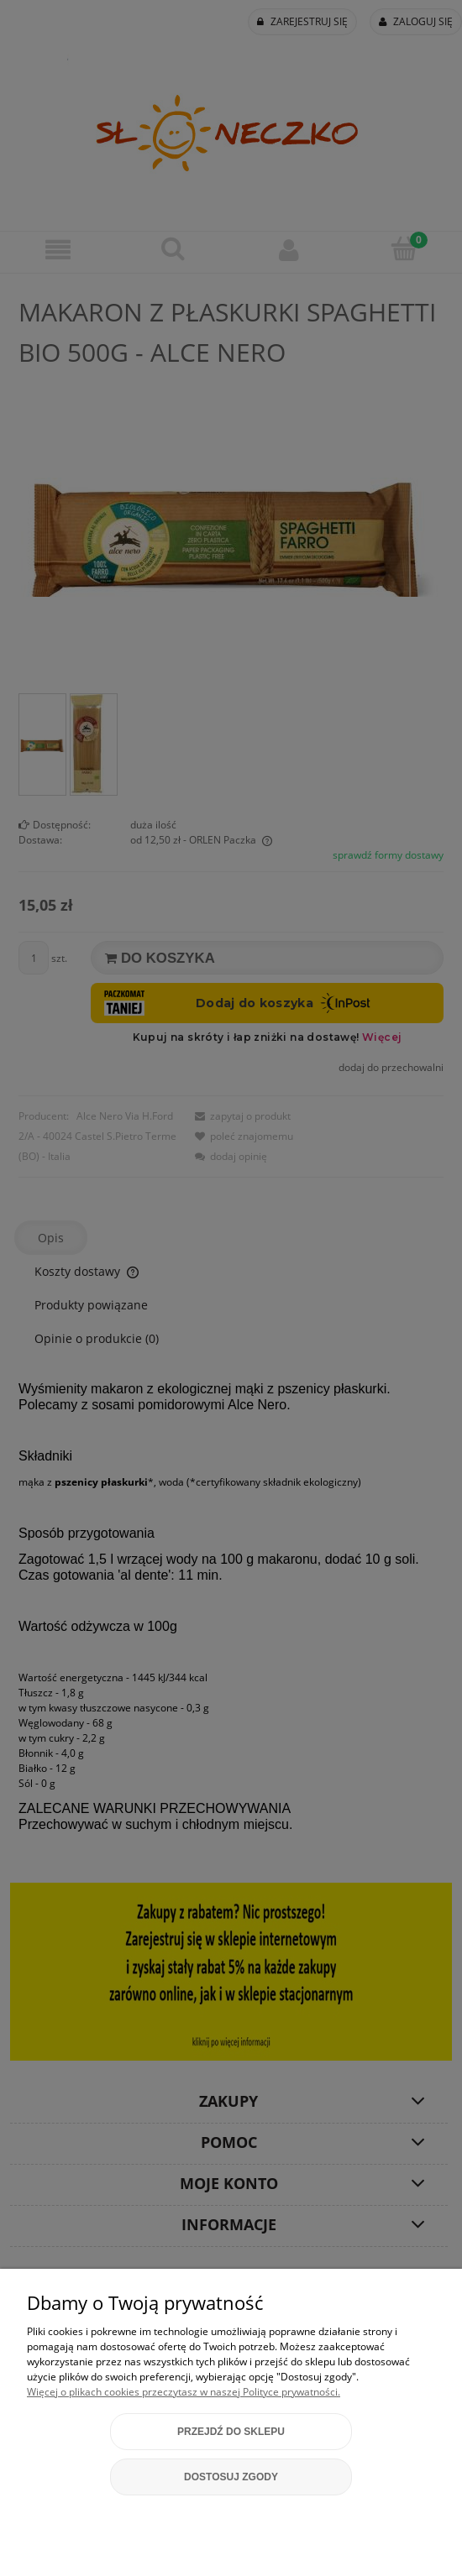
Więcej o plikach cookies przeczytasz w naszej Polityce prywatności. (183, 2392)
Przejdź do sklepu (231, 2432)
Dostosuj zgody (231, 2477)
